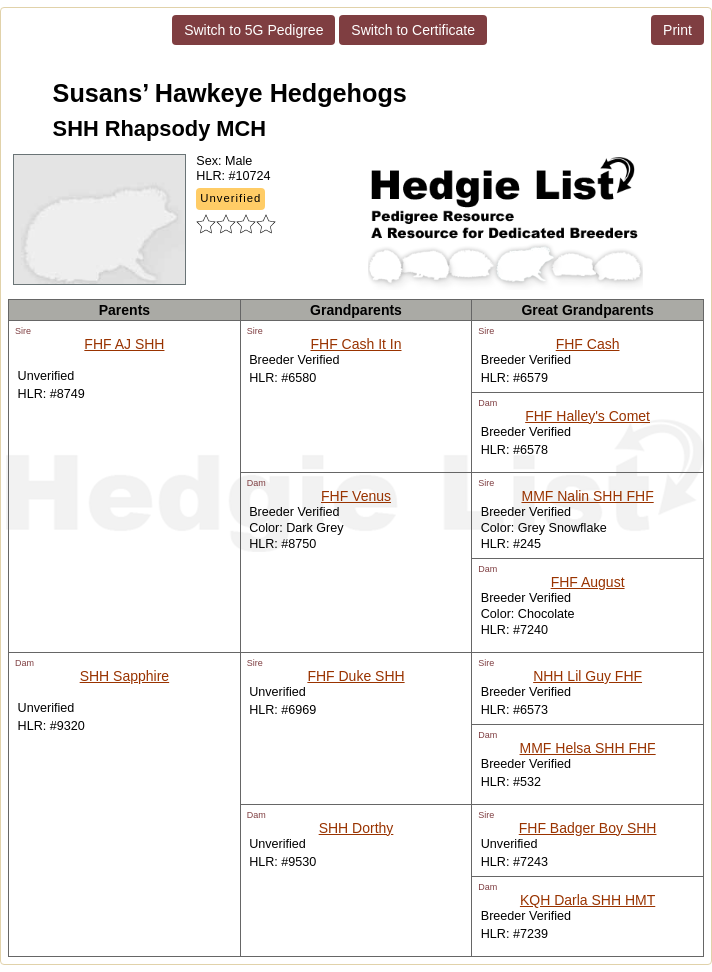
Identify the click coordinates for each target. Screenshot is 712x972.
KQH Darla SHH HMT (587, 900)
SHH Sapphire (125, 676)
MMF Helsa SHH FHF (588, 748)
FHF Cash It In (355, 344)
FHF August (588, 582)
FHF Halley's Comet (587, 416)
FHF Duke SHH (355, 676)
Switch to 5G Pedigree (253, 30)
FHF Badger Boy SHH (588, 828)
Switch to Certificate (413, 30)
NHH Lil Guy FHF (587, 676)
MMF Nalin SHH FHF (587, 496)
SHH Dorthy (356, 828)
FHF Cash (588, 344)
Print (677, 30)
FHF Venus (356, 496)
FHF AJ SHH (124, 344)
